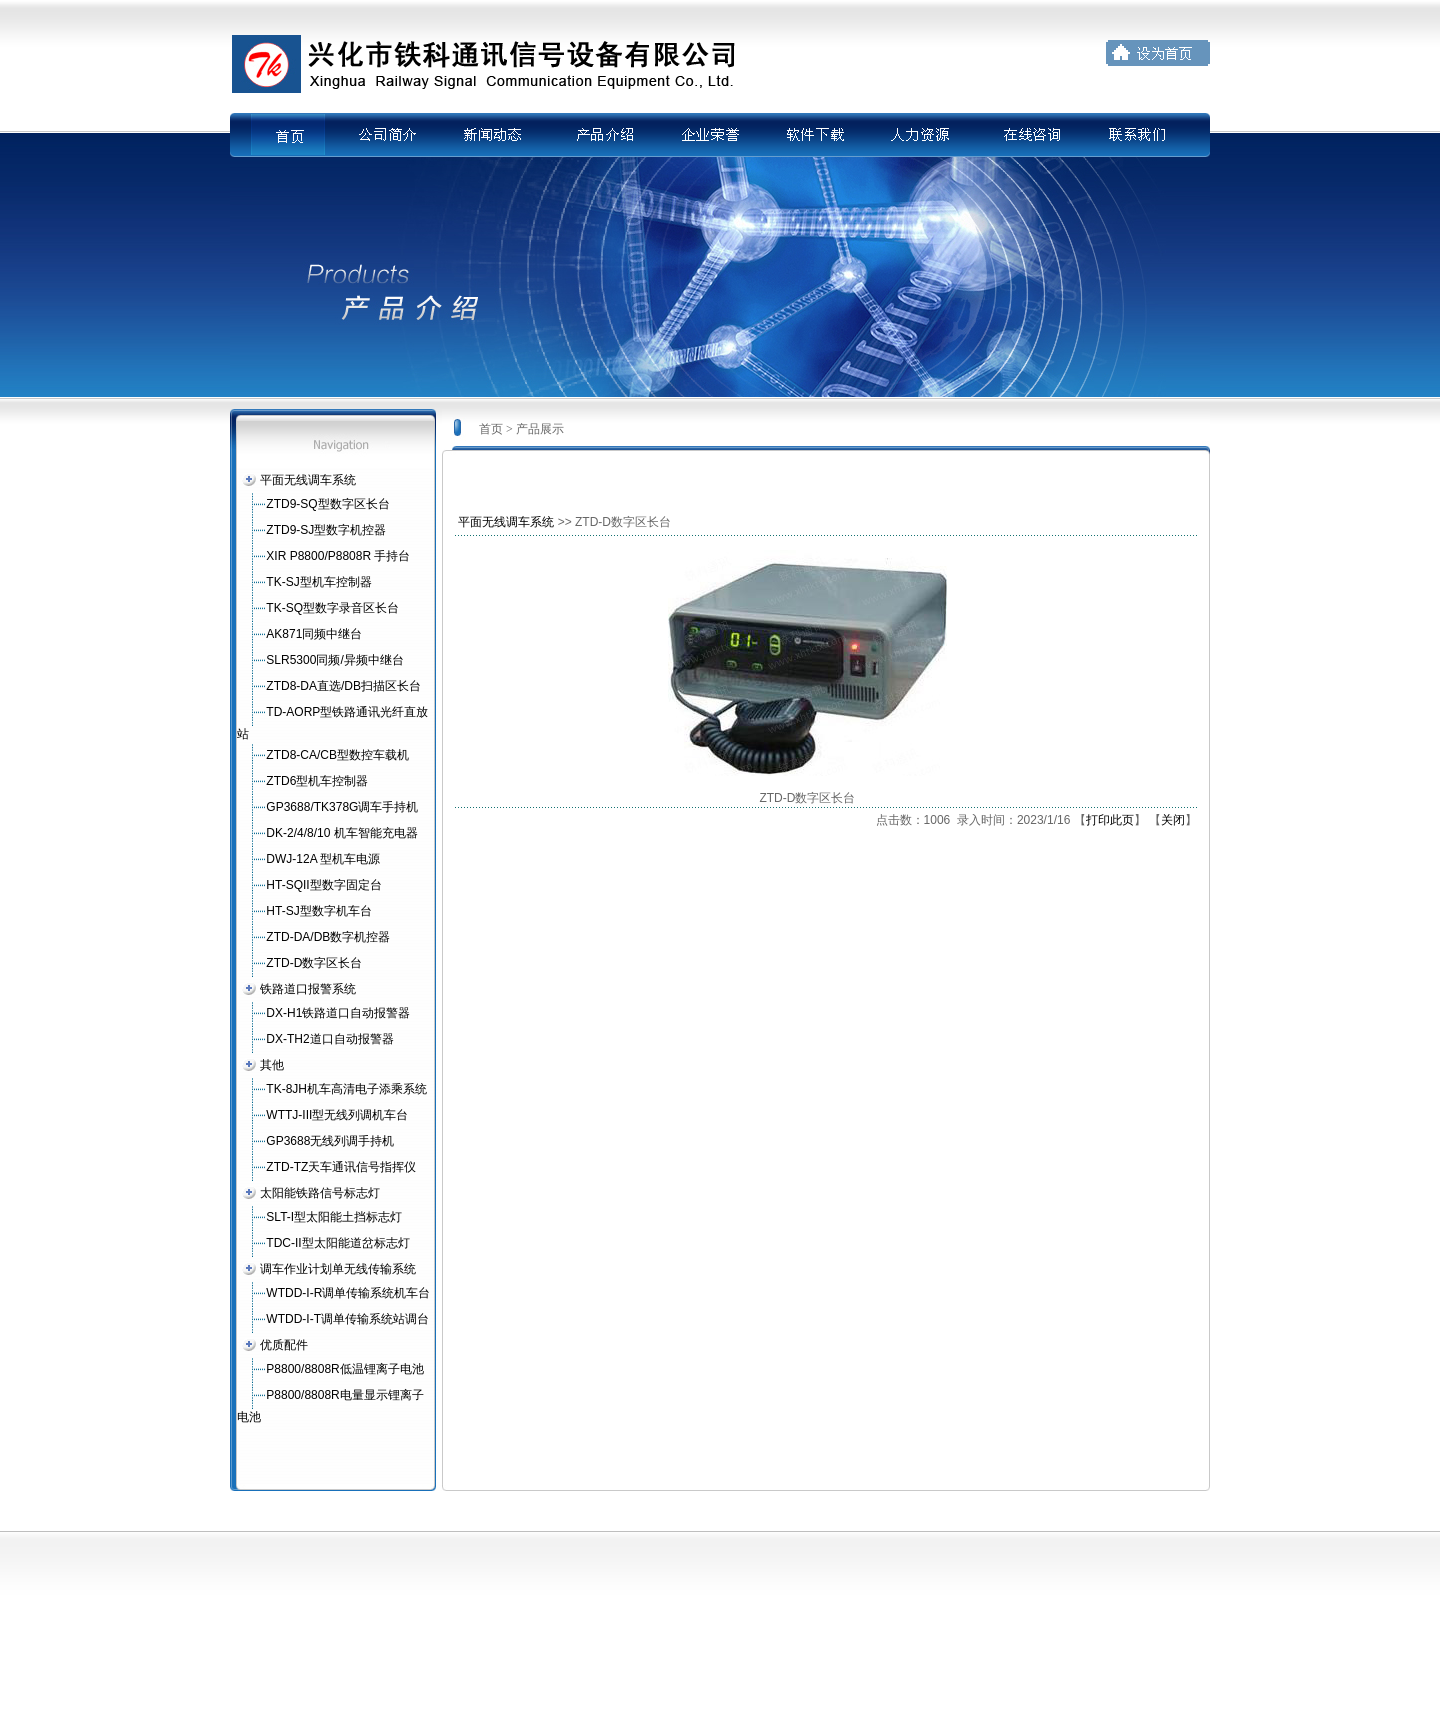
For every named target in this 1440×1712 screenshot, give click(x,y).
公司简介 (383, 135)
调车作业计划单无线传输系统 (338, 1269)
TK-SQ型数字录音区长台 (332, 608)
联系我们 (1139, 135)
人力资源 (923, 135)
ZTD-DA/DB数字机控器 (328, 937)
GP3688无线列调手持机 (330, 1141)
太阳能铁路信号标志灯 (320, 1193)
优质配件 (284, 1345)
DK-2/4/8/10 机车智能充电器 (341, 833)
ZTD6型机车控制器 (317, 781)
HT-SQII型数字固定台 (323, 885)
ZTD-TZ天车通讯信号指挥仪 (341, 1167)
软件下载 (815, 135)
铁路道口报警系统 (308, 989)
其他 (272, 1065)
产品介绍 (599, 135)
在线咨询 (1031, 135)
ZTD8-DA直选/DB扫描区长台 (343, 686)
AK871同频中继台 (314, 634)
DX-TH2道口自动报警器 (329, 1039)
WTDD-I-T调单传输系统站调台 (347, 1319)
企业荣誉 (707, 135)
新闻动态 (491, 135)
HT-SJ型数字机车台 (318, 911)
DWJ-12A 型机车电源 (323, 859)
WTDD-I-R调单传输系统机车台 (348, 1293)
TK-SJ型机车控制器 (318, 582)
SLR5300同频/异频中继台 (334, 660)
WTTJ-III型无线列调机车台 (337, 1115)
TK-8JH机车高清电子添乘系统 (346, 1089)
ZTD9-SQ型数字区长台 (327, 504)
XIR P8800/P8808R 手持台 (338, 556)
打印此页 (1110, 820)
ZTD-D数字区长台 (314, 963)
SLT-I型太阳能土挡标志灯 (334, 1217)
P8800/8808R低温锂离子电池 (344, 1369)
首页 (301, 135)
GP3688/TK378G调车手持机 (342, 807)
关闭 (1173, 820)
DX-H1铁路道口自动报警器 (338, 1013)
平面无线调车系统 (308, 480)
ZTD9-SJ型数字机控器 (326, 530)
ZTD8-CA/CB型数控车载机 (337, 755)
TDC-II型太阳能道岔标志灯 (337, 1243)
